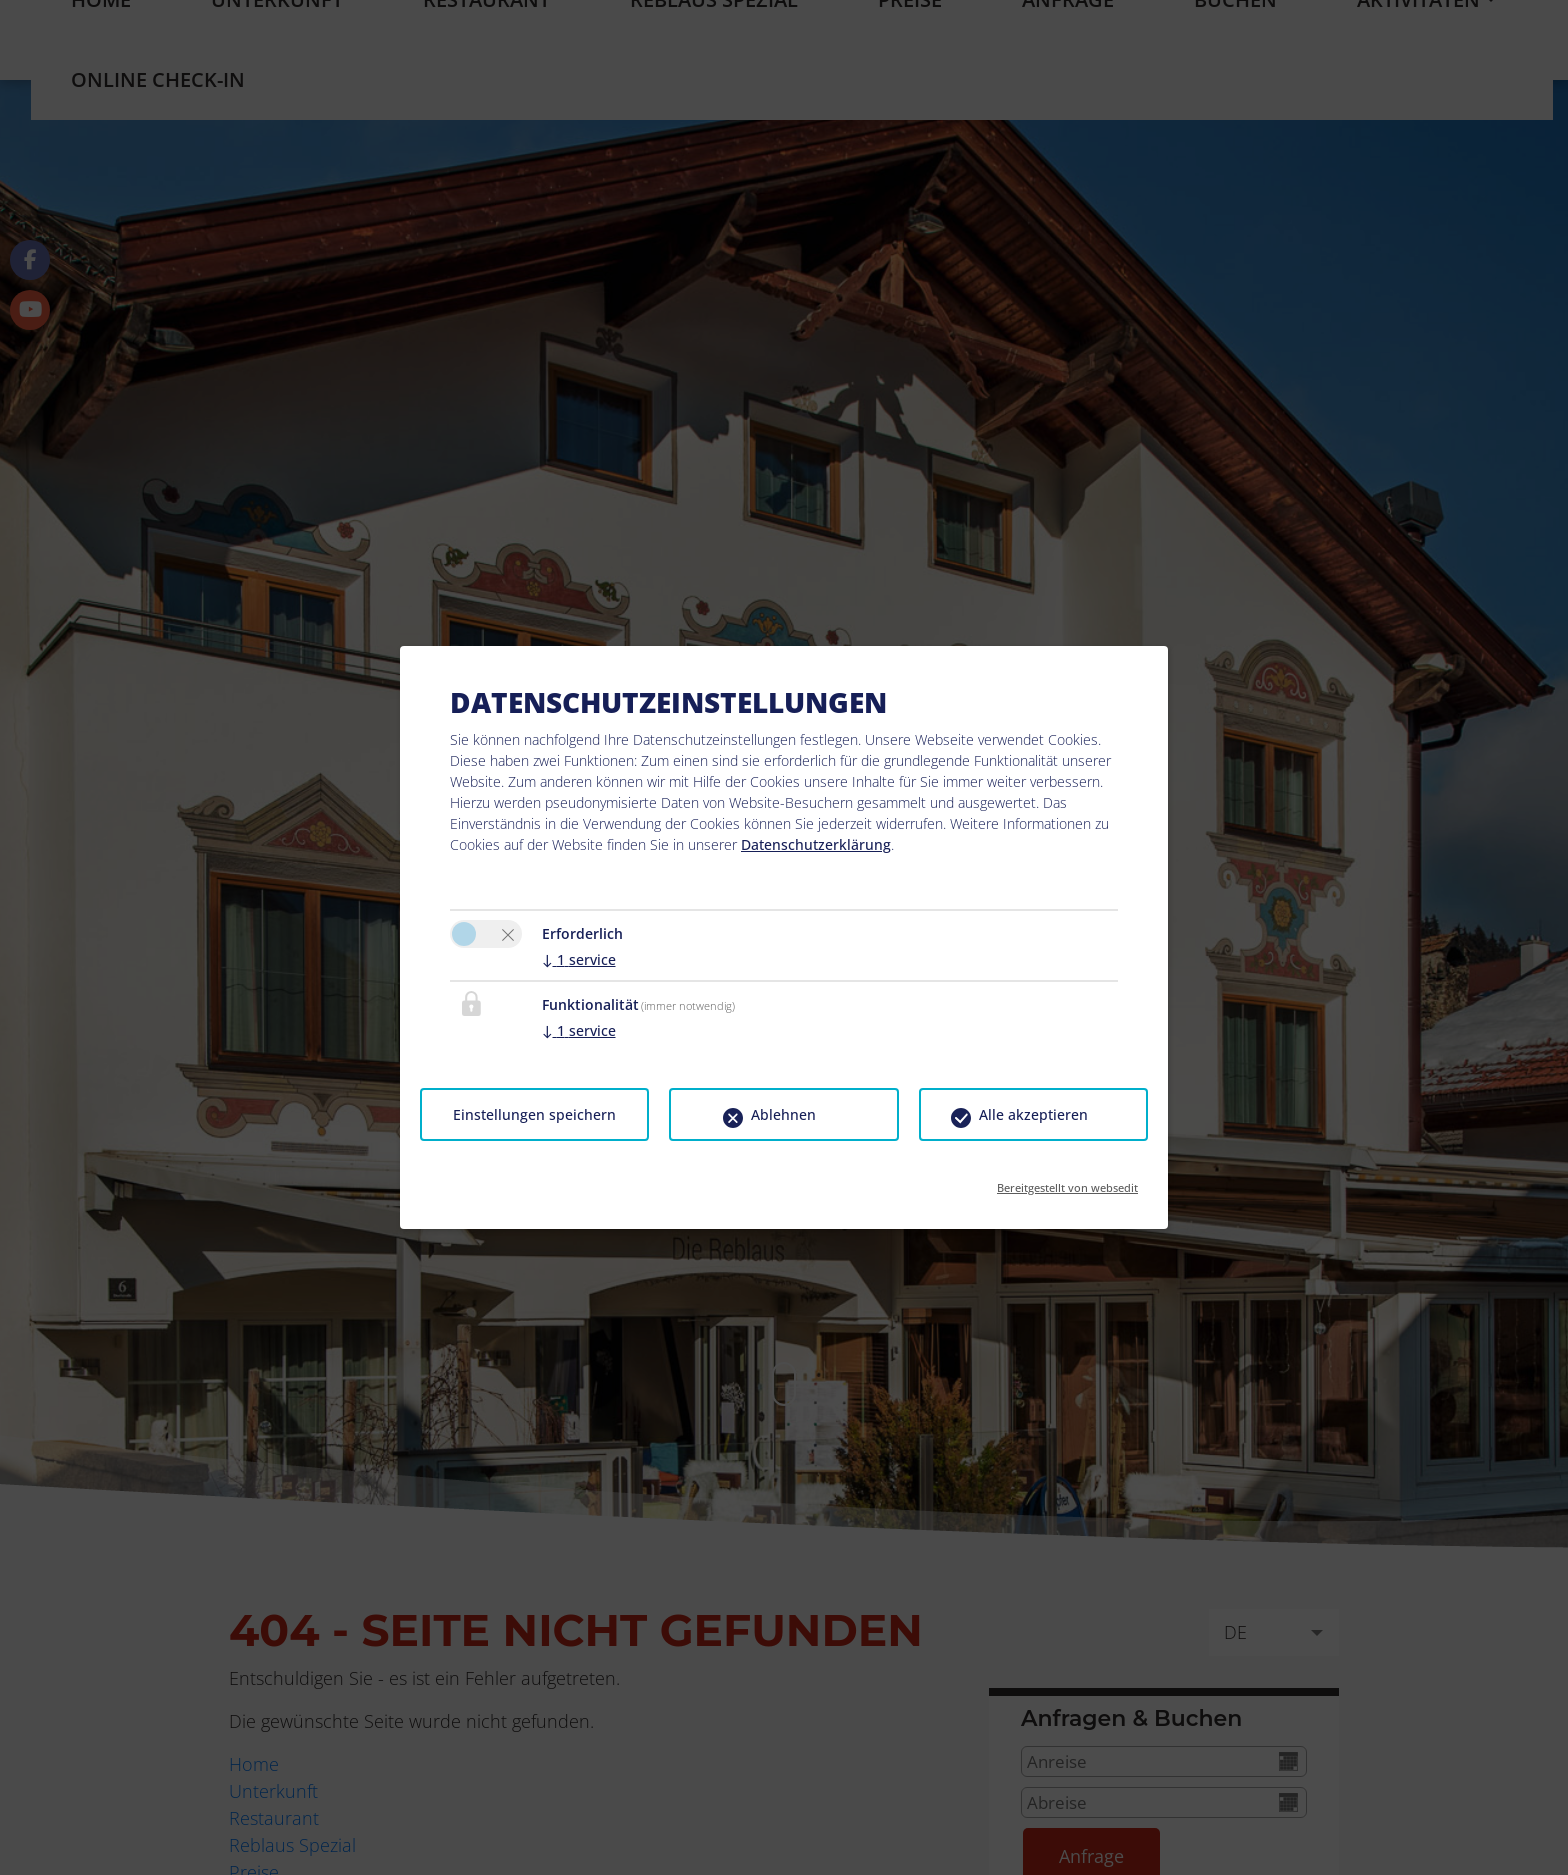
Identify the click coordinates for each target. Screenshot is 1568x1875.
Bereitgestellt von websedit (1067, 1181)
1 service (579, 959)
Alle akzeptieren (1033, 1114)
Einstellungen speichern (534, 1114)
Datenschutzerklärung (816, 844)
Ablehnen (783, 1114)
